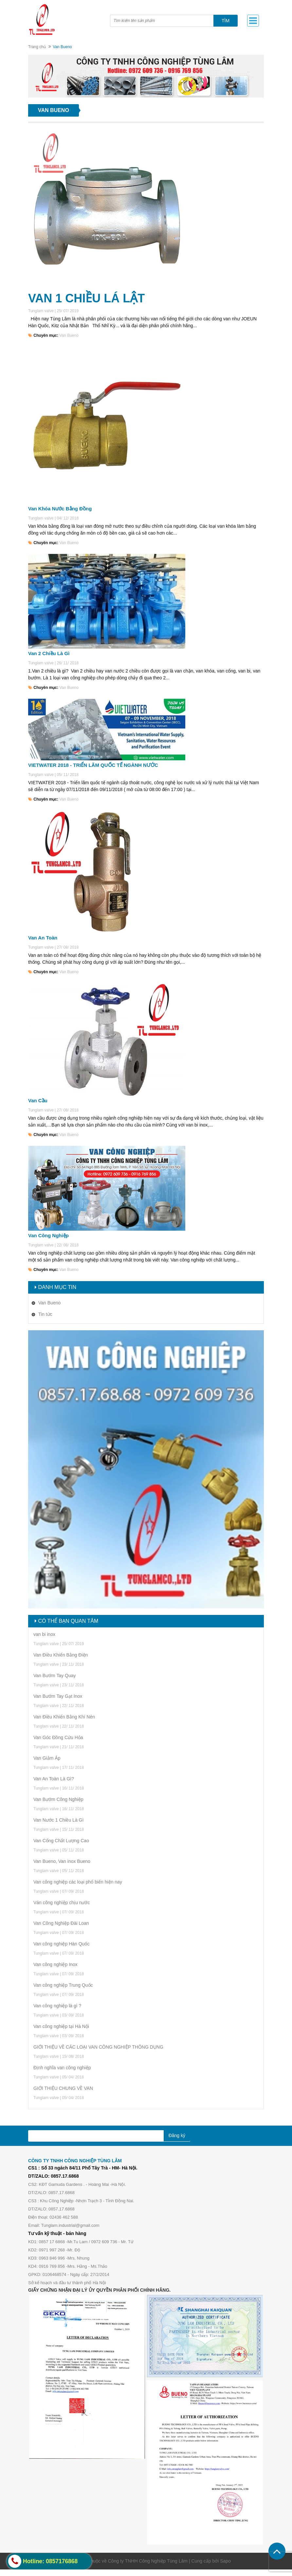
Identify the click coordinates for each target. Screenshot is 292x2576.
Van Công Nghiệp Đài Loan (61, 1923)
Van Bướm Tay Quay (54, 1675)
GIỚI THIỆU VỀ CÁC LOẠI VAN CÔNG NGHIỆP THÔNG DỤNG (98, 2047)
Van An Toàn (42, 937)
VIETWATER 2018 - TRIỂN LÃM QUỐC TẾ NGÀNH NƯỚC (93, 765)
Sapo (225, 2561)
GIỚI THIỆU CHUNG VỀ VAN (63, 2088)
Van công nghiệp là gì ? (57, 2005)
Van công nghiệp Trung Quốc (63, 1985)
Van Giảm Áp (46, 1758)
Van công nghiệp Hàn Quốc (61, 1943)
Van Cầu (37, 1100)
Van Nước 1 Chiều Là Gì (58, 1820)
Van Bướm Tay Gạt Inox (57, 1696)
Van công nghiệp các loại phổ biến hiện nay (77, 1882)
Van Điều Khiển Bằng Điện (60, 1654)
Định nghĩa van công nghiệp (62, 2067)
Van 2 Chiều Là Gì (48, 653)
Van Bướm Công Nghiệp (58, 1799)
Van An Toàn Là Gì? (53, 1778)
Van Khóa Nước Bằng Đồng (60, 508)
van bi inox (44, 1634)
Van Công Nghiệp (48, 1235)
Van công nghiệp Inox (55, 1964)
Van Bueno (69, 335)
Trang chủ (37, 47)
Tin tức (45, 1314)
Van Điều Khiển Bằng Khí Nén (64, 1716)
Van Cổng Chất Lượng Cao (61, 1840)
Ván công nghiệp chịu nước (61, 1902)
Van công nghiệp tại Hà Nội (61, 2026)
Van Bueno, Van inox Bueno (61, 1861)
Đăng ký (177, 2135)
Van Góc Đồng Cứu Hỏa (58, 1737)
